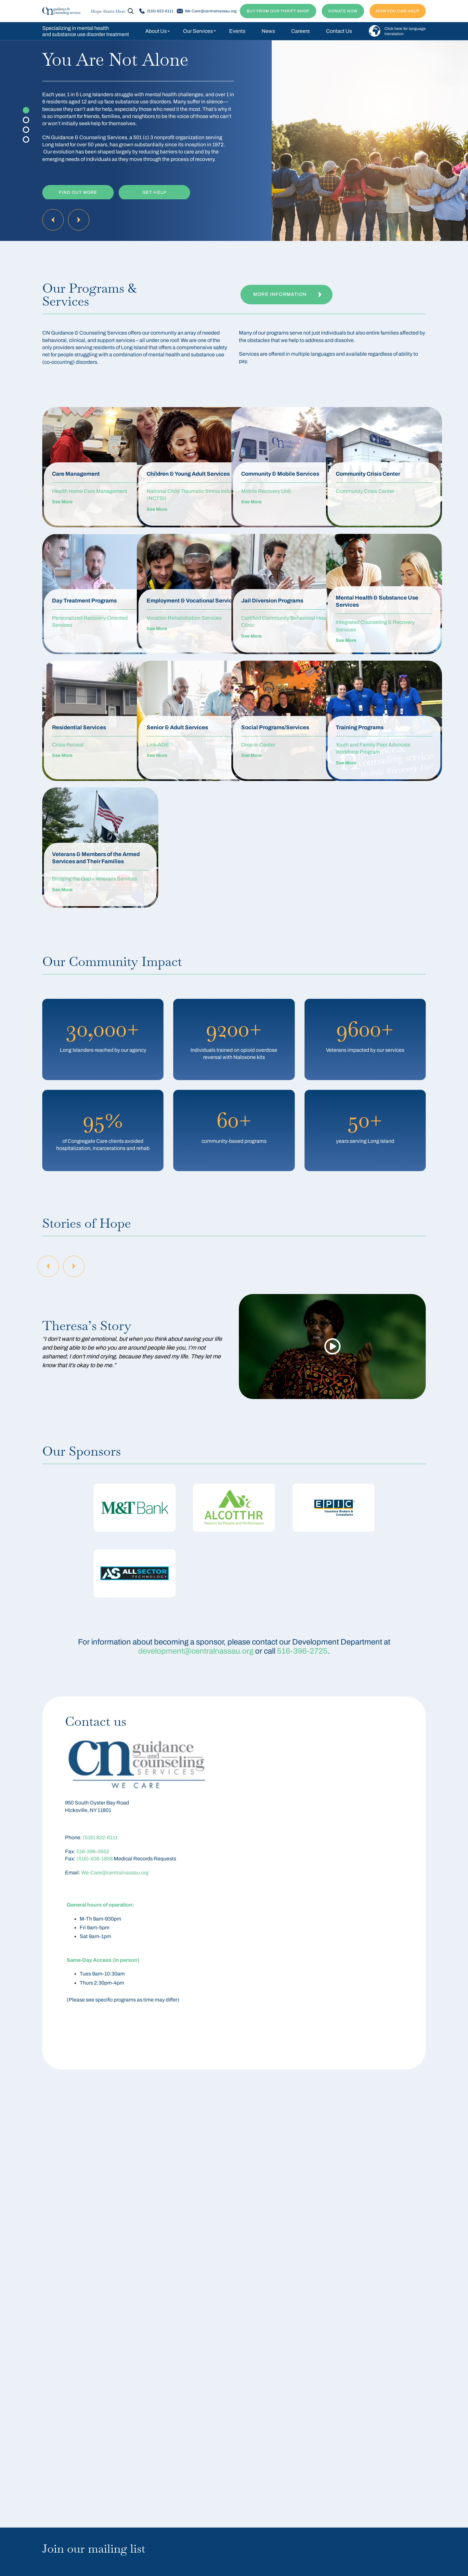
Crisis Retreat (68, 744)
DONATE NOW (343, 11)
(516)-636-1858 (94, 1858)
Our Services (198, 31)
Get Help (154, 191)
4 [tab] (26, 139)
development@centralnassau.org (196, 1651)
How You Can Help (397, 11)
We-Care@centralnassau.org (206, 11)
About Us (156, 31)
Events (237, 31)
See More (62, 509)
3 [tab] (26, 129)
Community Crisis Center (365, 491)
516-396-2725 (302, 1651)
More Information (287, 294)
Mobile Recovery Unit (266, 498)
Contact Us (339, 31)
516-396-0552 (92, 1851)
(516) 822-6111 (156, 10)
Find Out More (78, 191)
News (268, 31)
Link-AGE (158, 744)
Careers (300, 31)
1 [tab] (26, 110)
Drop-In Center (258, 744)
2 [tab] (26, 120)
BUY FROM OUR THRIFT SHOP (278, 11)
